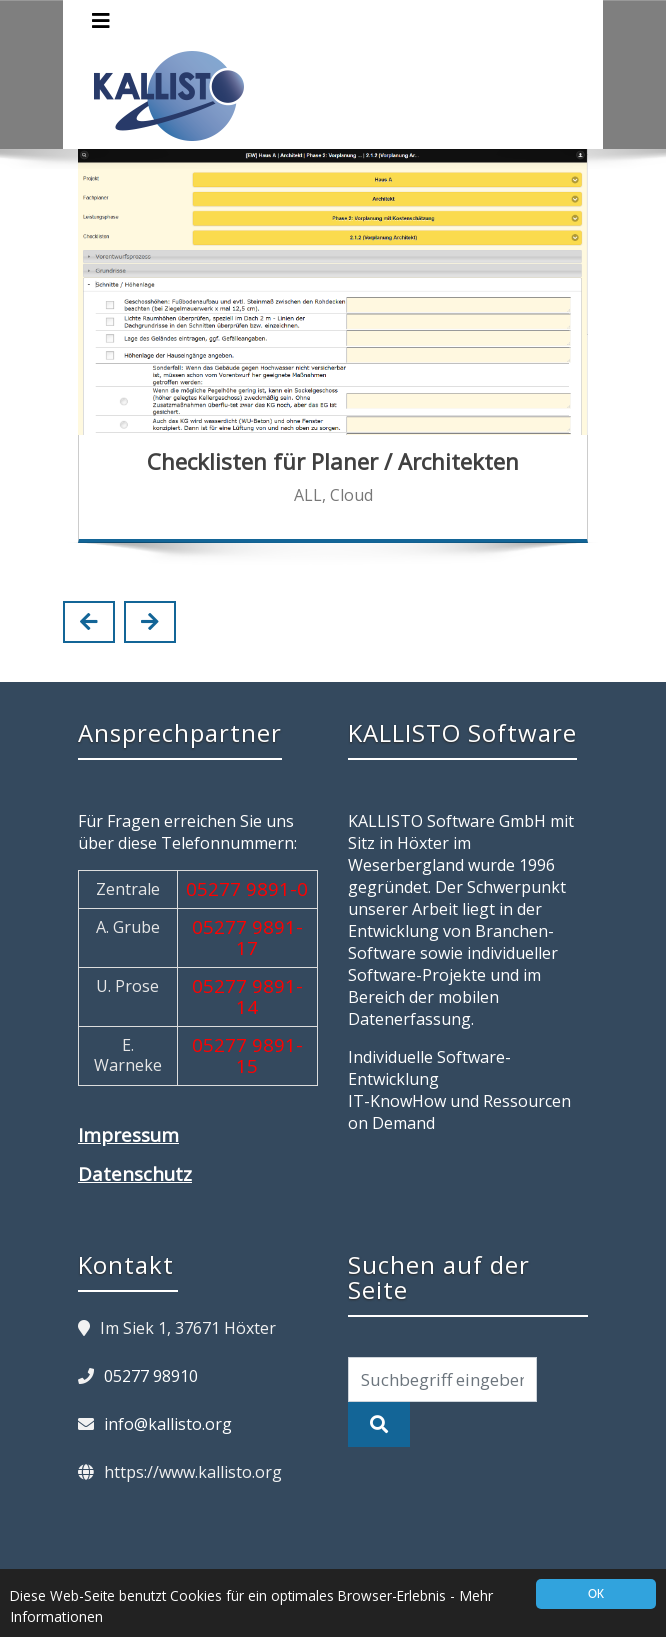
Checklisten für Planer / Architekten (333, 461)
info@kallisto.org (168, 1424)
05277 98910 (151, 1376)
